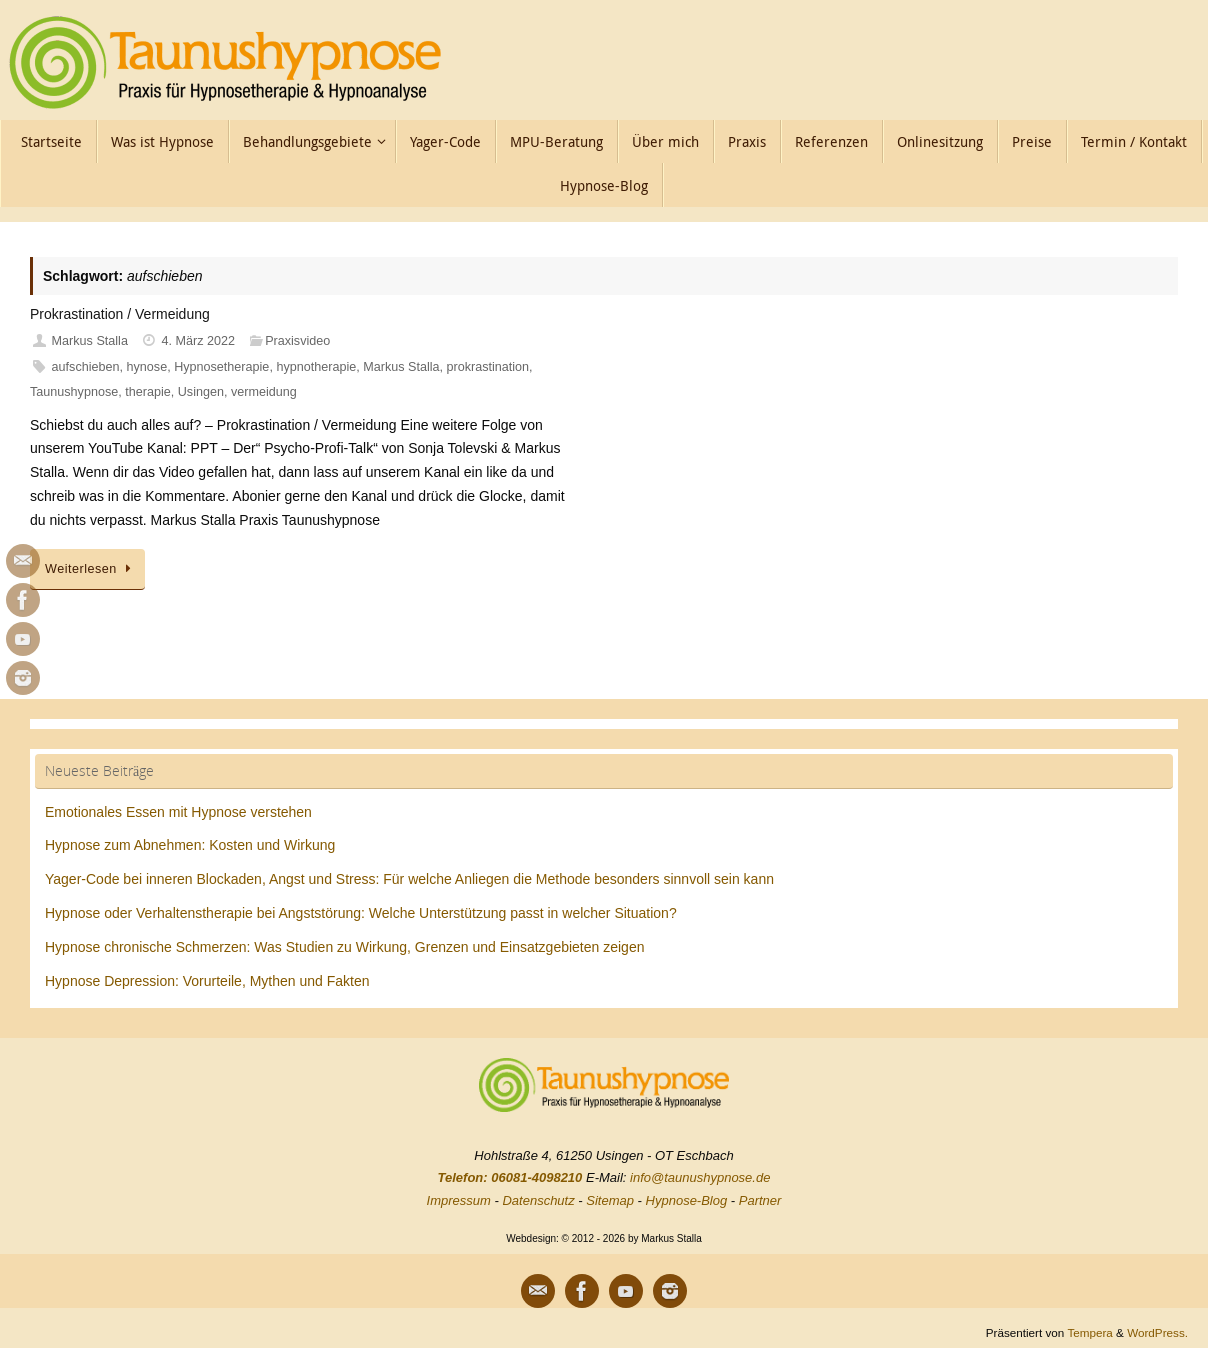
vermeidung (264, 392)
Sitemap (610, 1200)
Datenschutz (538, 1200)
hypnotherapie (316, 367)
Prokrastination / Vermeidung (120, 314)
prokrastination (488, 367)
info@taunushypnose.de (700, 1177)
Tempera (1089, 1332)
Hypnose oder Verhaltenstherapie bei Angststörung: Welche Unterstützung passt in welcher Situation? (361, 913)
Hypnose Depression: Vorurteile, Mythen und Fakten (207, 981)
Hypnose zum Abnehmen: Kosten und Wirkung (190, 845)
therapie (148, 392)
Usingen (201, 392)
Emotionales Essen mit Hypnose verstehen (178, 812)
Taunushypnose (74, 392)
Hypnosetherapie (221, 367)
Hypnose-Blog (687, 1200)
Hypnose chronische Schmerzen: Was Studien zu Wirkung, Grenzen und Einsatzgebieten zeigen (344, 947)
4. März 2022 (199, 341)
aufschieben (86, 367)
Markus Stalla (90, 341)
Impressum (459, 1200)
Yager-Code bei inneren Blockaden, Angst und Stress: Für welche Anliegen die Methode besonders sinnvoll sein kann (409, 879)
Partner (760, 1200)
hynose (147, 367)
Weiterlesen (91, 569)
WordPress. (1157, 1332)
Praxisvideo (297, 341)
